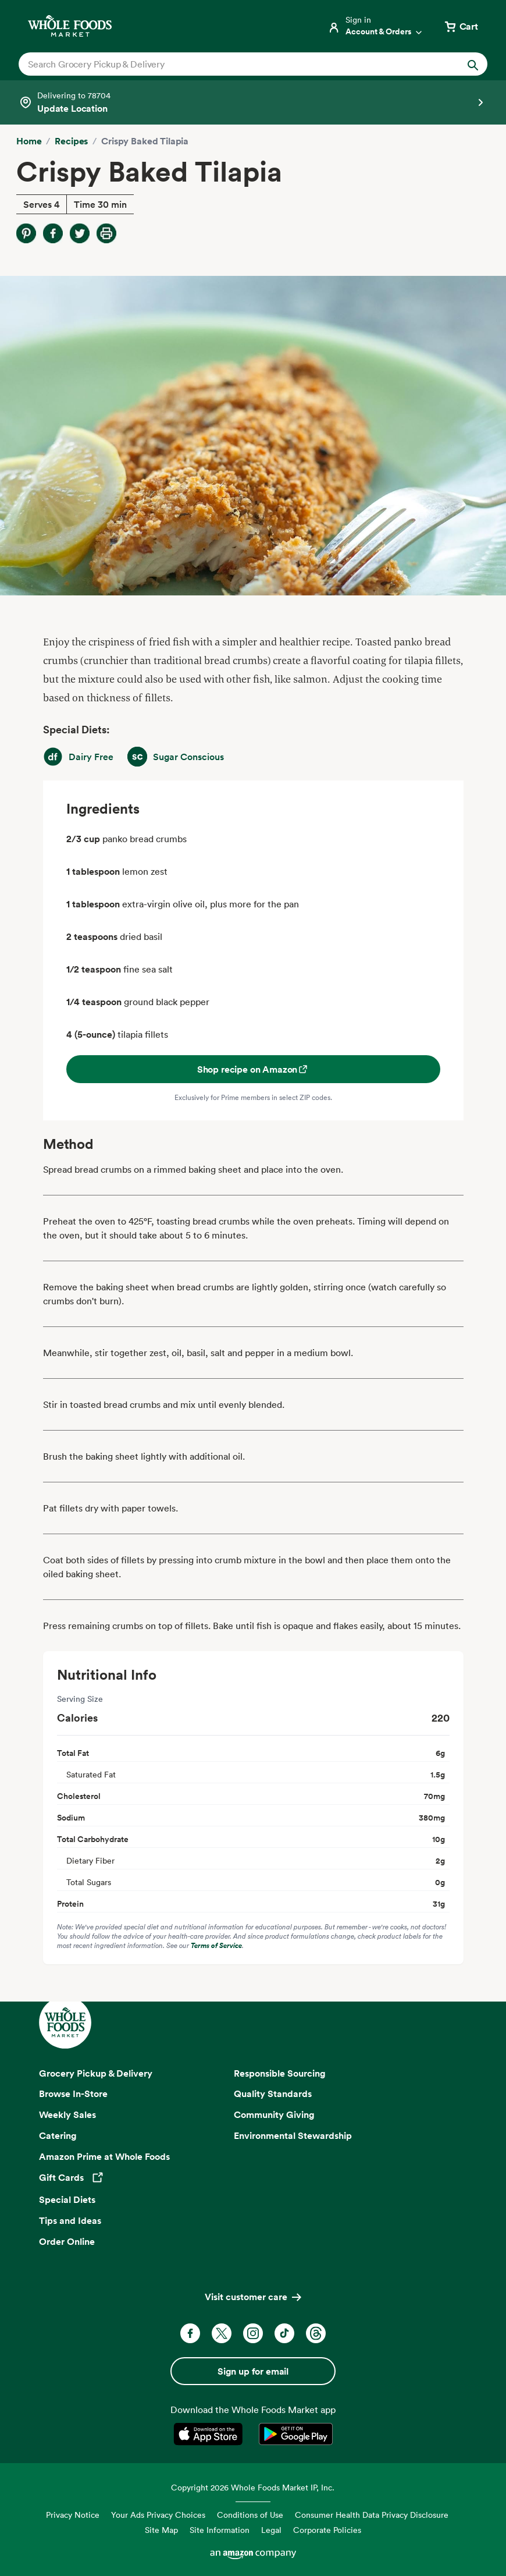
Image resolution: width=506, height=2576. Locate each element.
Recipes (71, 140)
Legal (271, 2529)
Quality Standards (273, 2093)
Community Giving (274, 2114)
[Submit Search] (473, 64)
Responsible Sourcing (280, 2073)
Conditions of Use (250, 2514)
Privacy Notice (72, 2514)
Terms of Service (216, 1945)
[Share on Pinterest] (26, 233)
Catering (58, 2135)
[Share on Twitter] (80, 233)
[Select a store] (253, 102)
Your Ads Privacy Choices (158, 2514)
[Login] (376, 26)
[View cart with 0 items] (460, 26)
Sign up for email (253, 2371)
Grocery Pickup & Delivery (95, 2073)
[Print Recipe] (106, 233)
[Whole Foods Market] (70, 26)
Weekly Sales (67, 2114)
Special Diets (67, 2199)
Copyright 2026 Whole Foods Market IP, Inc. (252, 2487)
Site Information (220, 2529)
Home (28, 140)
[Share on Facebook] (53, 233)
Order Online (67, 2241)
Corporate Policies (327, 2529)
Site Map (161, 2529)
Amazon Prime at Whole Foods (104, 2156)
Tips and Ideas (70, 2220)
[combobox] (230, 64)
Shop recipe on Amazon (253, 1069)
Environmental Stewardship (293, 2135)
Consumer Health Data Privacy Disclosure (371, 2514)
